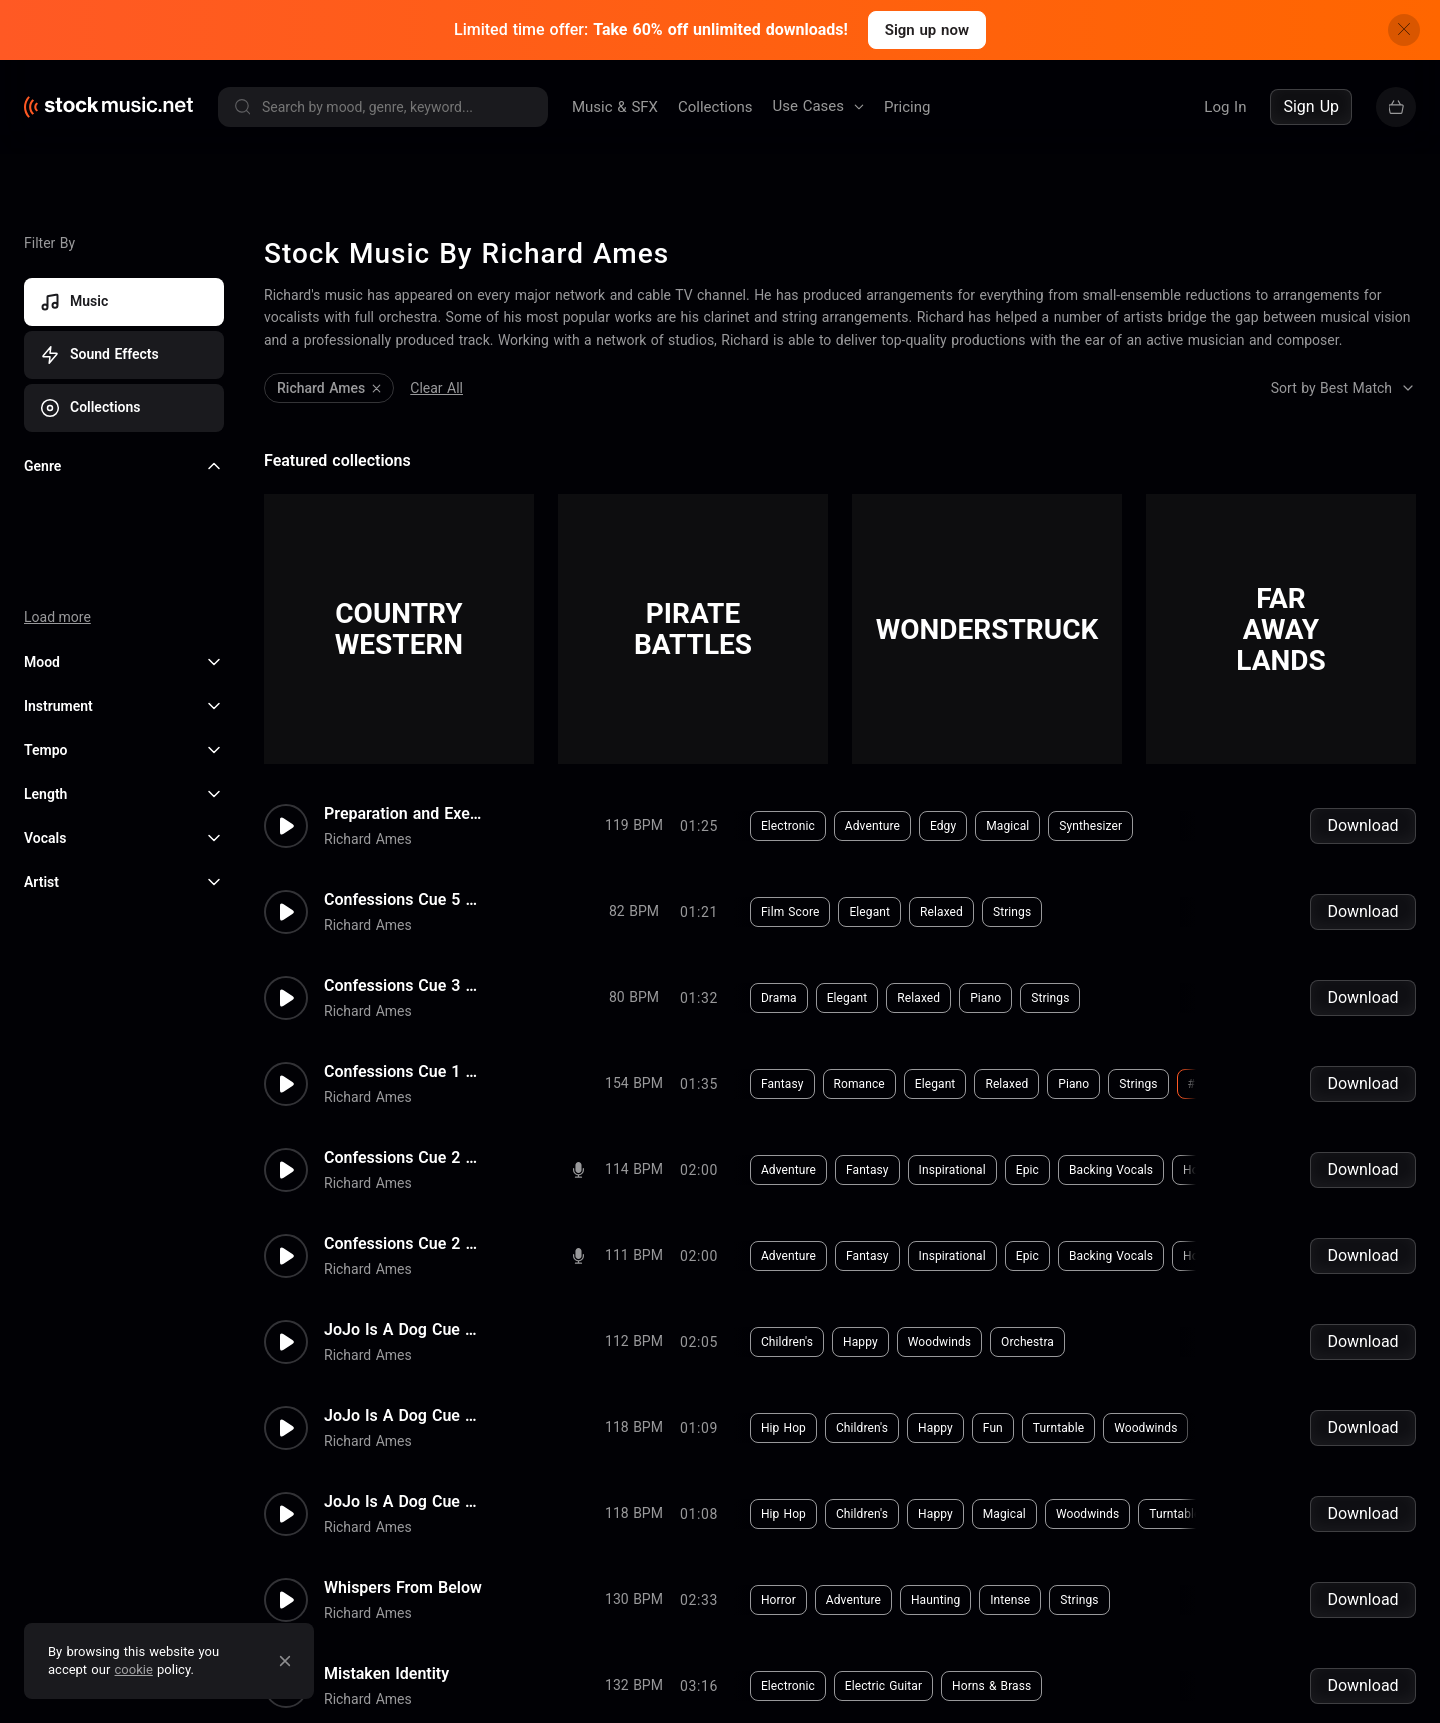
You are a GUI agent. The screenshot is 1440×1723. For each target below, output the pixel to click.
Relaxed (941, 912)
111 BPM (634, 1255)
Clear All (436, 388)
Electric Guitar (883, 1686)
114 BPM (634, 1169)
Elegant (869, 912)
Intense (1010, 1600)
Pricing (907, 107)
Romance (859, 1084)
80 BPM (634, 997)
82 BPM (634, 911)
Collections (715, 107)
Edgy (943, 826)
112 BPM (634, 1341)
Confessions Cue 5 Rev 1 (404, 900)
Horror (778, 1600)
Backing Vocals (1111, 1170)
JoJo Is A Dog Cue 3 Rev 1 (404, 1416)
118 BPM (634, 1427)
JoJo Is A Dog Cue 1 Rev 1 (404, 1330)
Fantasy (782, 1084)
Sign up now (927, 30)
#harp (1205, 1084)
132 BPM (634, 1685)
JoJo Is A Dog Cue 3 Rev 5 (404, 1502)
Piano (985, 998)
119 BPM (634, 825)
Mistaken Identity (386, 1674)
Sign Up (1311, 106)
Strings (1012, 912)
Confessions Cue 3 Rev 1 (404, 986)
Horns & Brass (1222, 1170)
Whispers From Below (403, 1588)
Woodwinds (939, 1342)
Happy (860, 1342)
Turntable (1058, 1428)
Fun (993, 1428)
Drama (779, 998)
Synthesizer (1090, 826)
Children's (787, 1342)
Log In (1225, 107)
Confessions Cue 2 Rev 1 (404, 1244)
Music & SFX (615, 107)
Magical (1007, 826)
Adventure (872, 826)
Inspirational (952, 1170)
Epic (1027, 1170)
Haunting (935, 1600)
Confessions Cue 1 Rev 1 (404, 1072)
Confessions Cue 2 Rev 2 (404, 1158)
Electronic (788, 826)
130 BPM (634, 1599)
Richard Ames (368, 839)
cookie (134, 1669)
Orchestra (1027, 1342)
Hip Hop (783, 1428)
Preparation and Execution (404, 814)
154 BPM (634, 1083)
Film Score (790, 912)
